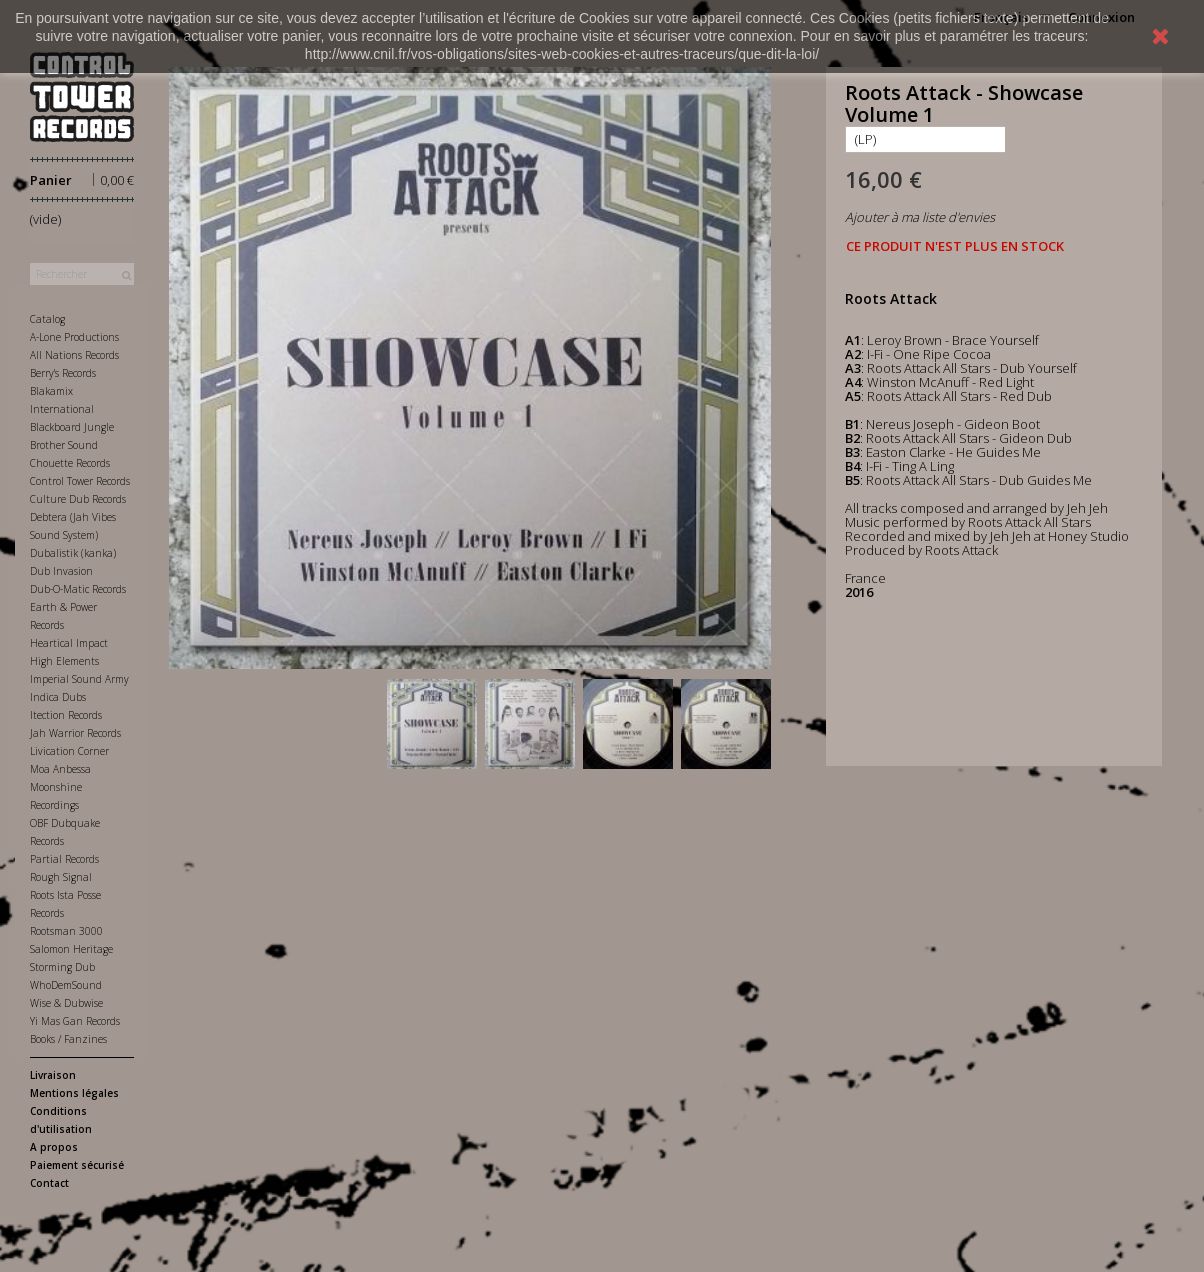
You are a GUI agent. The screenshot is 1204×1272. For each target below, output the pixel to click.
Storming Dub (62, 967)
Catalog (47, 319)
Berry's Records (63, 373)
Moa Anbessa (60, 769)
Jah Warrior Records (75, 733)
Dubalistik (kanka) (73, 553)
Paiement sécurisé (77, 1165)
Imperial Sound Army (79, 679)
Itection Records (66, 715)
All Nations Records (74, 355)
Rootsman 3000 (66, 931)
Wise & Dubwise (66, 1003)
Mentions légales (74, 1093)
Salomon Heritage (71, 949)
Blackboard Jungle (72, 427)
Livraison (53, 1075)
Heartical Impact (69, 643)
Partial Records (64, 859)
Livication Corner (69, 751)
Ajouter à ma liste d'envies (920, 217)
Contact (49, 1183)
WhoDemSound (66, 985)
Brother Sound (64, 445)
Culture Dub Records (78, 499)
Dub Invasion (61, 571)
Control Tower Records (80, 481)
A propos (54, 1147)
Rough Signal (61, 877)
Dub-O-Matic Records (78, 589)
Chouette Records (70, 463)
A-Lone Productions (74, 337)
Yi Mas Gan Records (75, 1021)
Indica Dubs (58, 697)
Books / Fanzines (68, 1039)
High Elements (64, 661)
